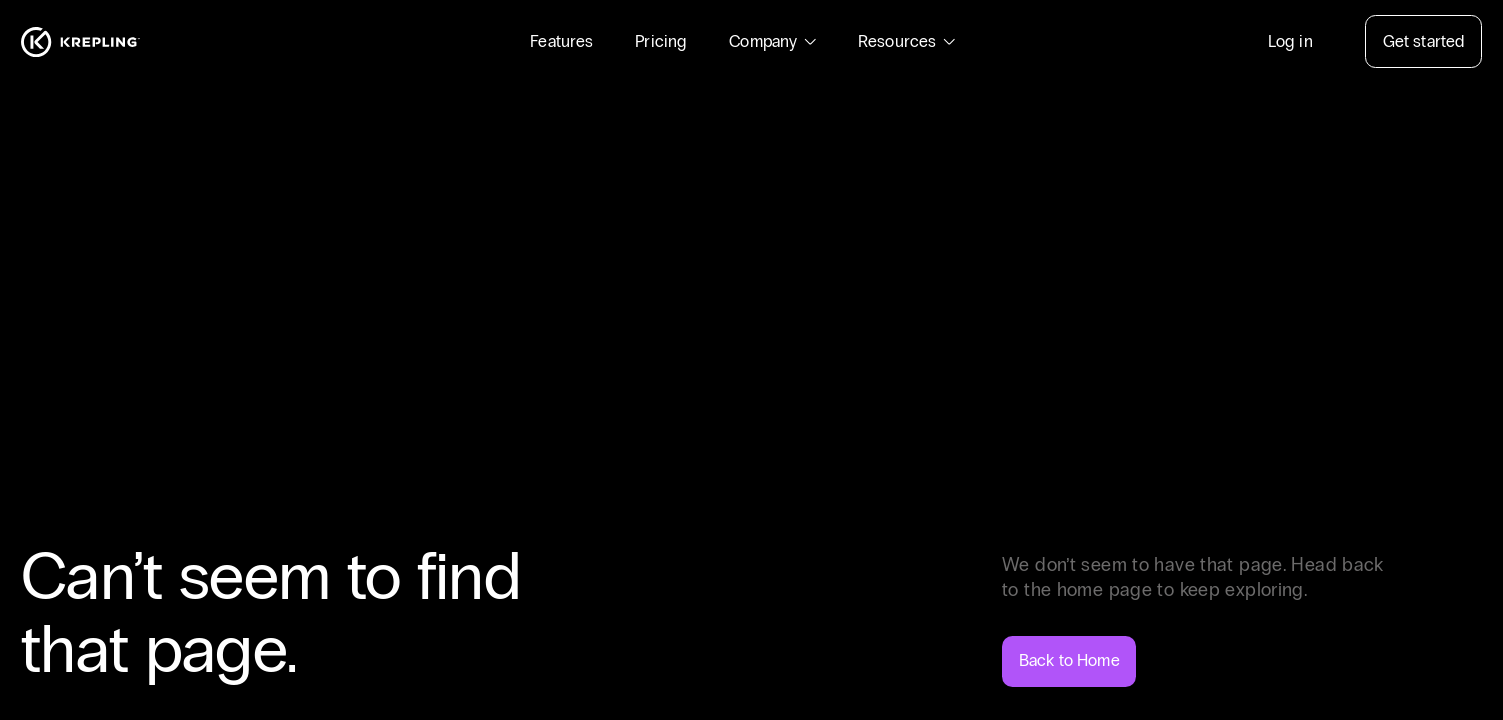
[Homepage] (80, 42)
